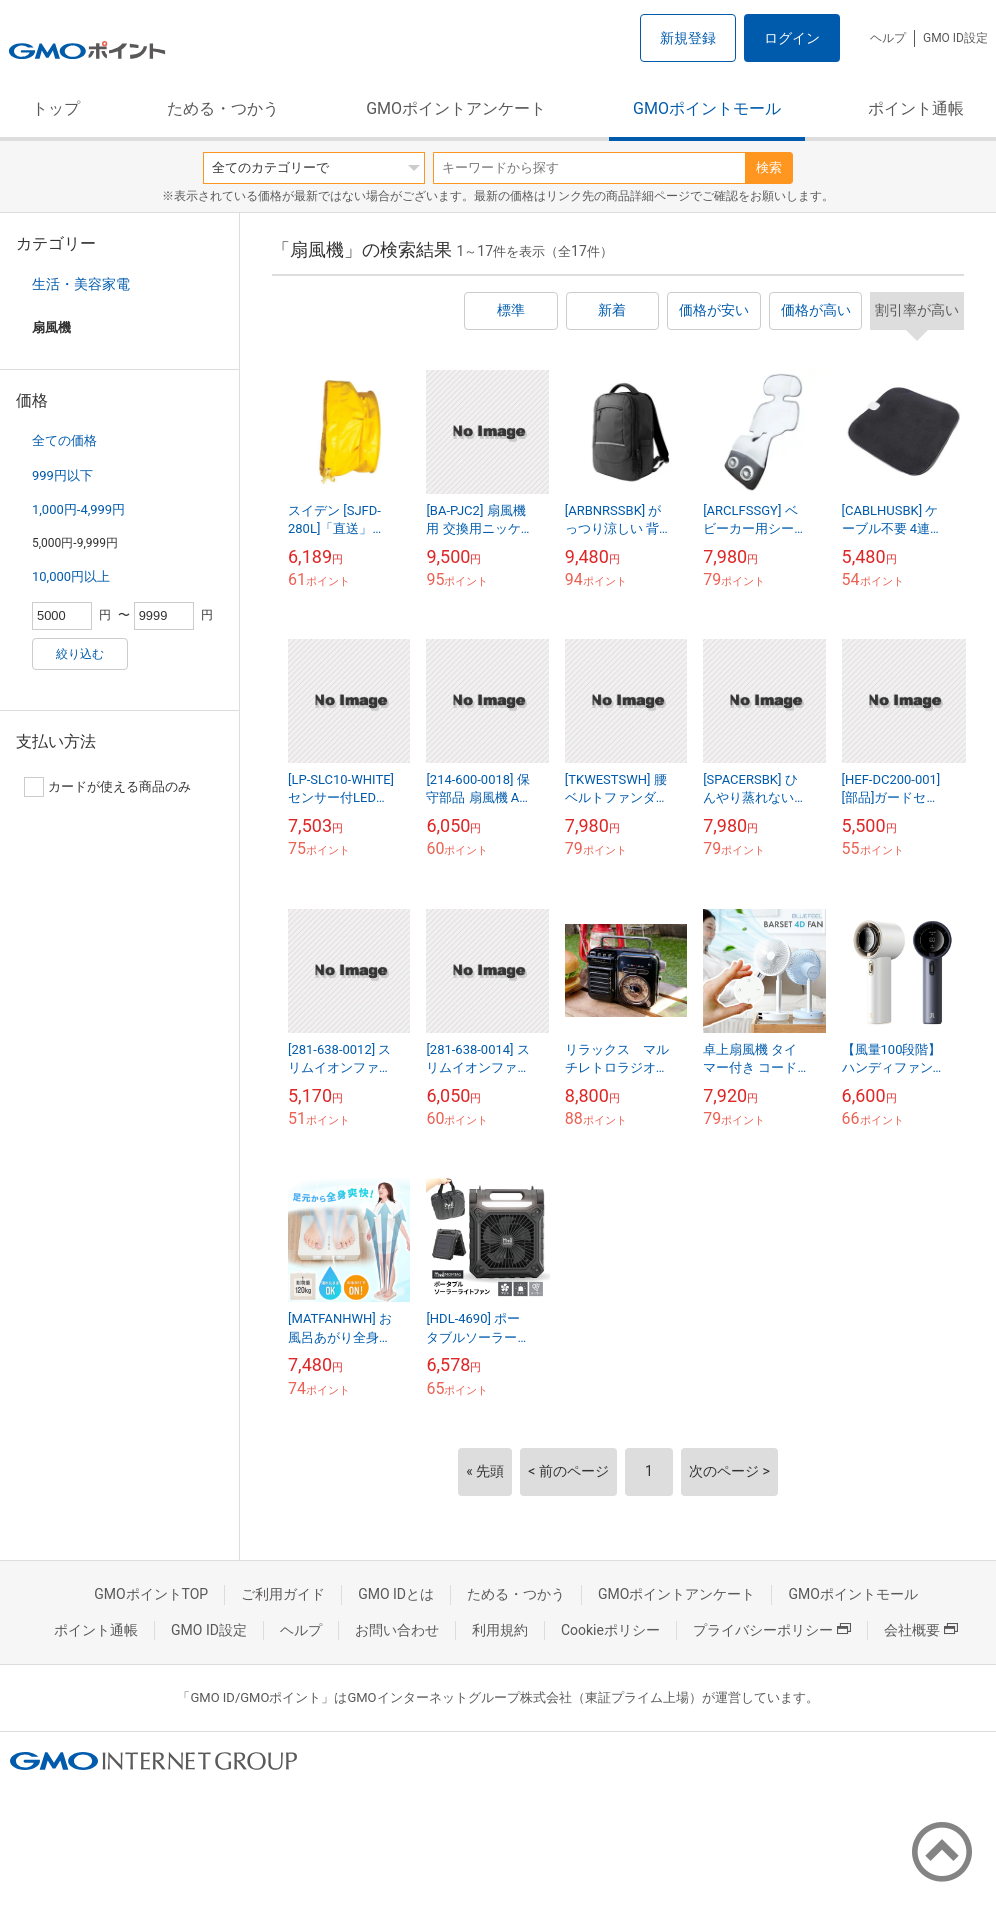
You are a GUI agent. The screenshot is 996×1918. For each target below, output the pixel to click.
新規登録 (688, 38)
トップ (56, 108)
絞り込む (80, 654)
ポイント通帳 (916, 108)
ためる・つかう (223, 108)
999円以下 (62, 475)
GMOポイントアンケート (456, 108)
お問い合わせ (397, 1630)
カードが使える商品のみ (107, 787)
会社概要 (921, 1630)
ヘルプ (888, 38)
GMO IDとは (396, 1594)
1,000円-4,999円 (78, 509)
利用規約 (500, 1630)
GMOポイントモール (707, 108)
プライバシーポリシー (772, 1630)
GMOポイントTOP (151, 1594)
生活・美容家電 (81, 284)
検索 (769, 167)
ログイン (792, 38)
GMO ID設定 (955, 38)
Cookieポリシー (610, 1630)
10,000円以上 (71, 576)
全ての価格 (64, 440)
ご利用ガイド (283, 1594)
